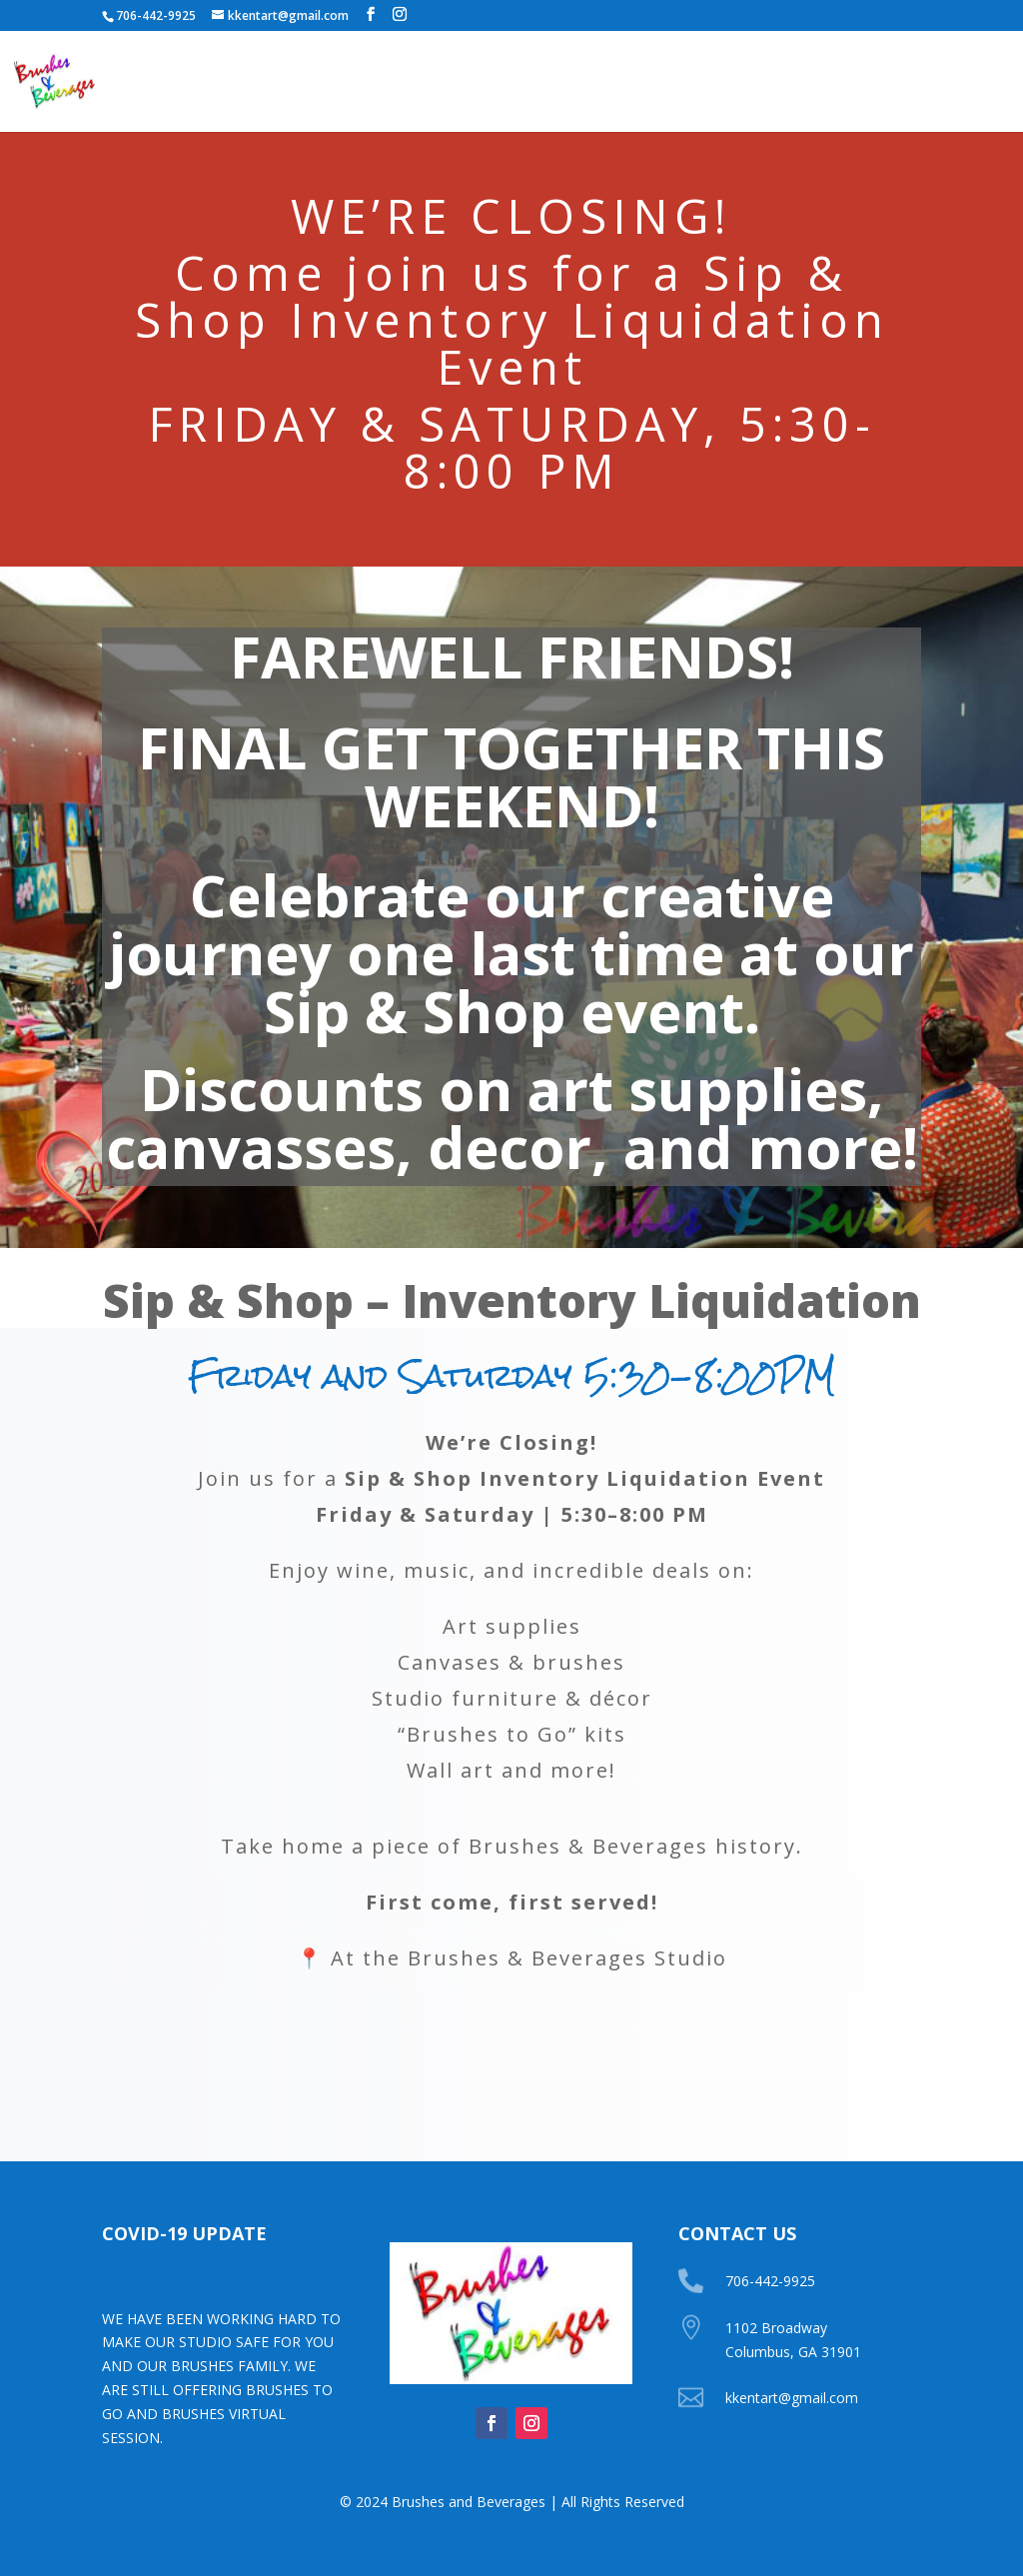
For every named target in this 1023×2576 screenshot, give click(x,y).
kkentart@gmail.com (791, 2397)
